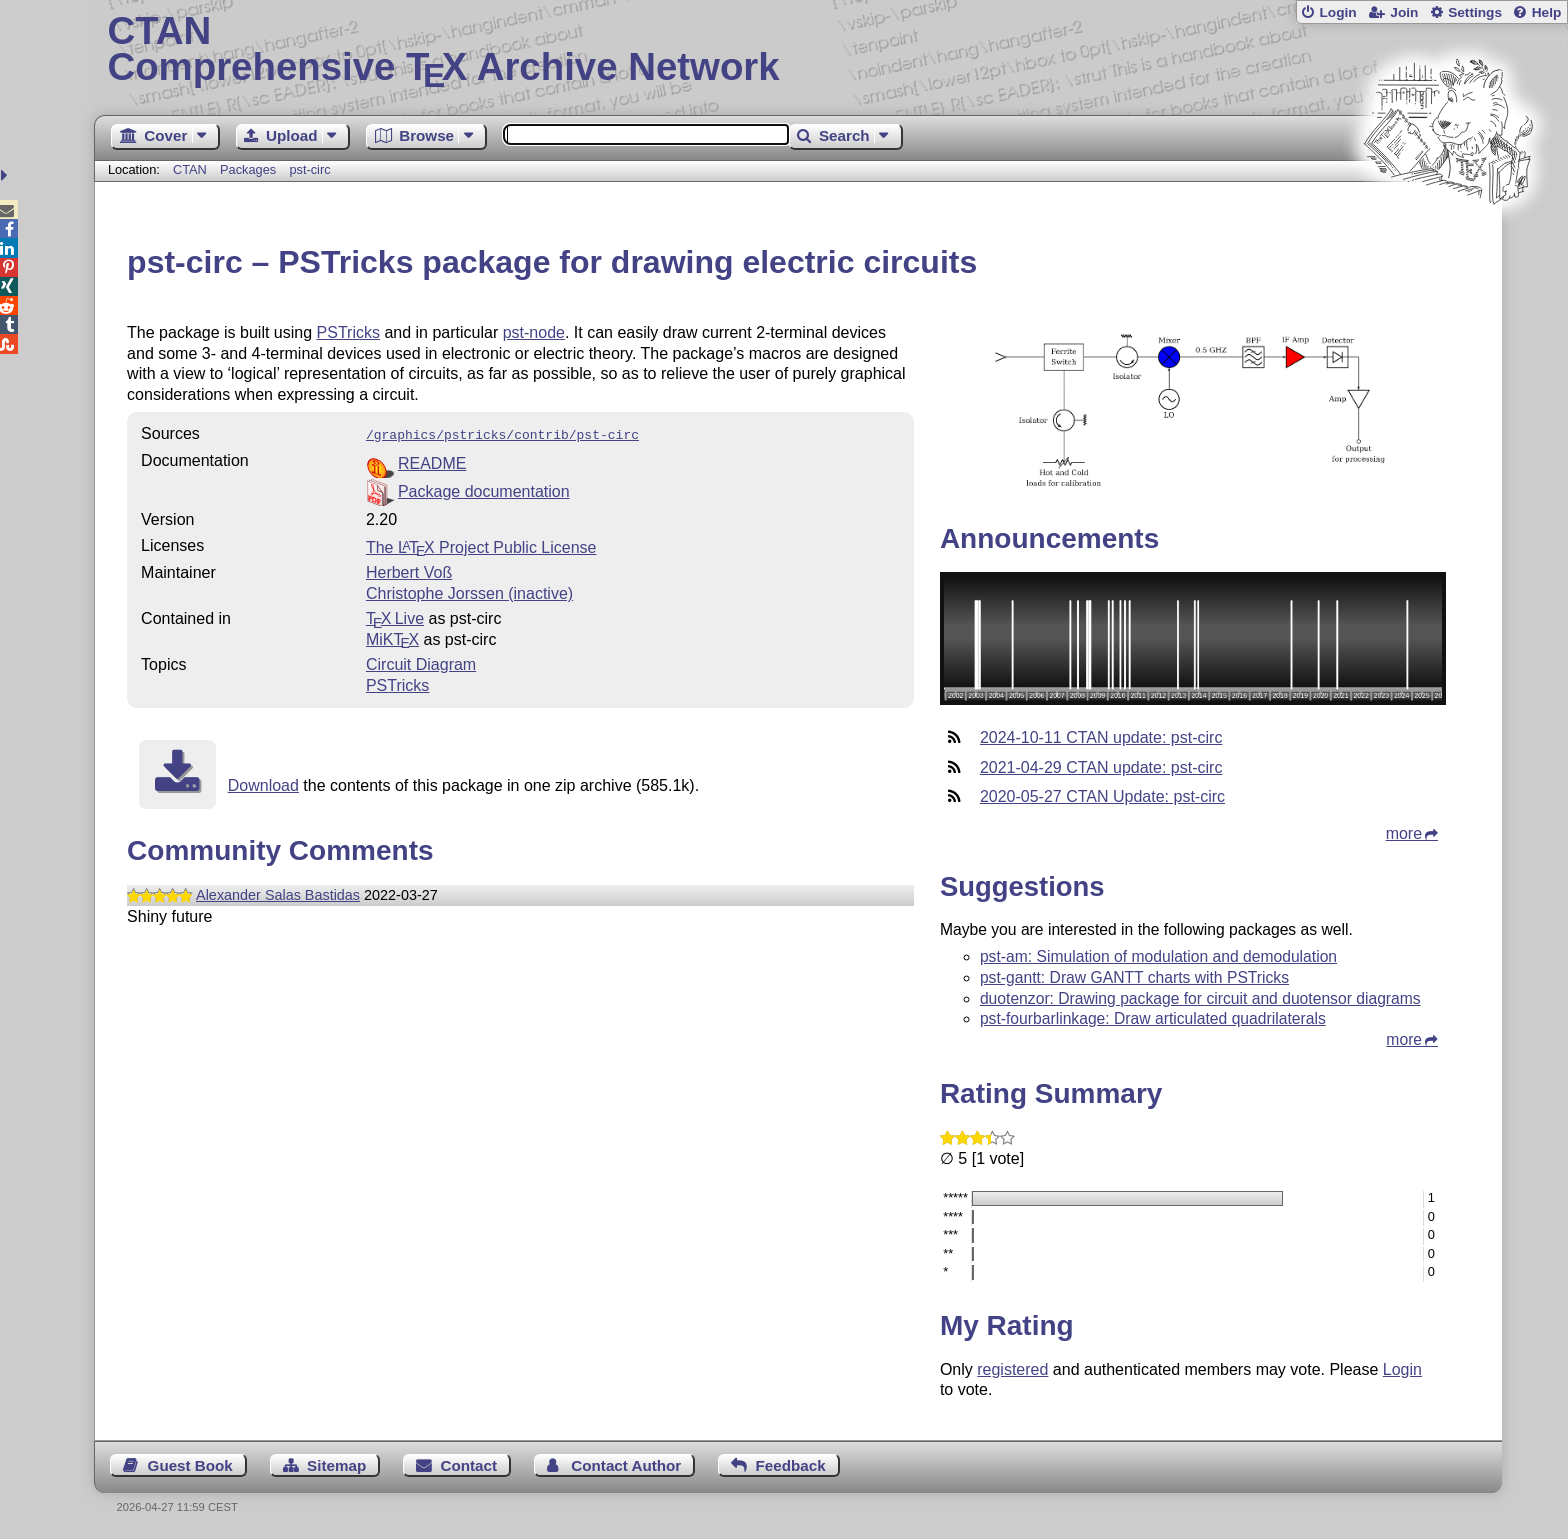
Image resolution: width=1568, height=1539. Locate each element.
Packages (250, 169)
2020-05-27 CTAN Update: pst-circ (1102, 796)
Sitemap (336, 1465)
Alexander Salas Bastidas (278, 893)
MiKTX (392, 637)
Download (263, 783)
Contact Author (626, 1465)
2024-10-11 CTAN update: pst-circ (1101, 737)
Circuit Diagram (421, 662)
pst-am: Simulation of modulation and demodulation (1158, 956)
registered (1012, 1369)
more (1404, 833)
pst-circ (309, 169)
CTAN (190, 169)
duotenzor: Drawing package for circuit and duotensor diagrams (1200, 998)
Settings (1475, 12)
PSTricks (348, 332)
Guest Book (190, 1465)
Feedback (791, 1465)
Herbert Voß (409, 570)
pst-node (534, 332)
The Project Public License (481, 545)
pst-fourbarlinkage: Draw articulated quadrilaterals (1153, 1018)
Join (1404, 12)
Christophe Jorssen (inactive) (469, 591)
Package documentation (484, 489)
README (432, 461)
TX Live (395, 616)
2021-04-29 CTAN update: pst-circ (1101, 767)
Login (1337, 12)
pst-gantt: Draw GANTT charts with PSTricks (1134, 977)
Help (1547, 12)
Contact (469, 1465)
